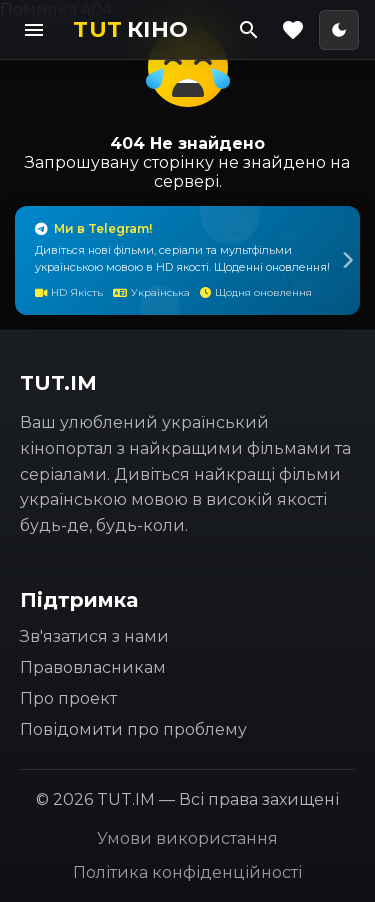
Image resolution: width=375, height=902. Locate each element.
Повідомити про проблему (133, 729)
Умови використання (187, 838)
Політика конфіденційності (187, 872)
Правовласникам (93, 667)
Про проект (68, 698)
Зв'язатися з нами (94, 636)
